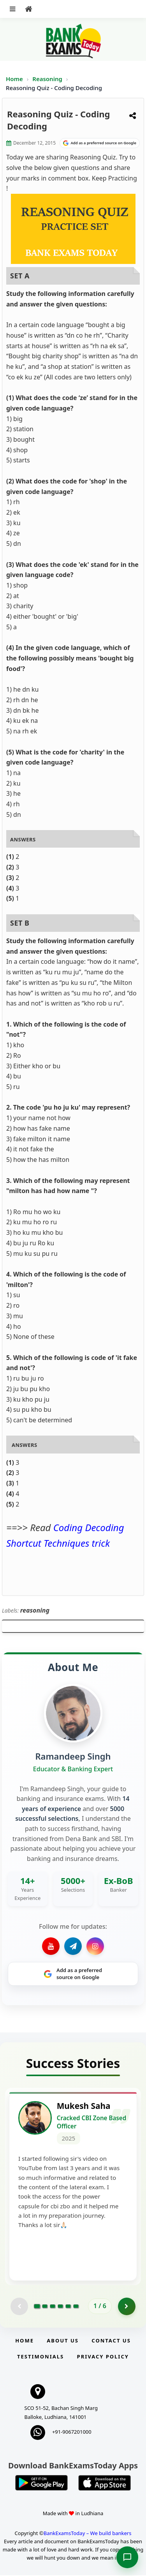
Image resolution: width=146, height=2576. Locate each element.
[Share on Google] (100, 143)
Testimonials (40, 2357)
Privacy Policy (103, 2357)
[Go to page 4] (60, 2307)
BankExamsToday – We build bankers (88, 2533)
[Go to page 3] (52, 2307)
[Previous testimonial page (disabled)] (19, 2307)
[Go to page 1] (37, 2307)
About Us (63, 2341)
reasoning (34, 1610)
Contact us (110, 2341)
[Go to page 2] (44, 2307)
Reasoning (47, 79)
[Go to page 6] (76, 2307)
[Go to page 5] (68, 2307)
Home (14, 79)
